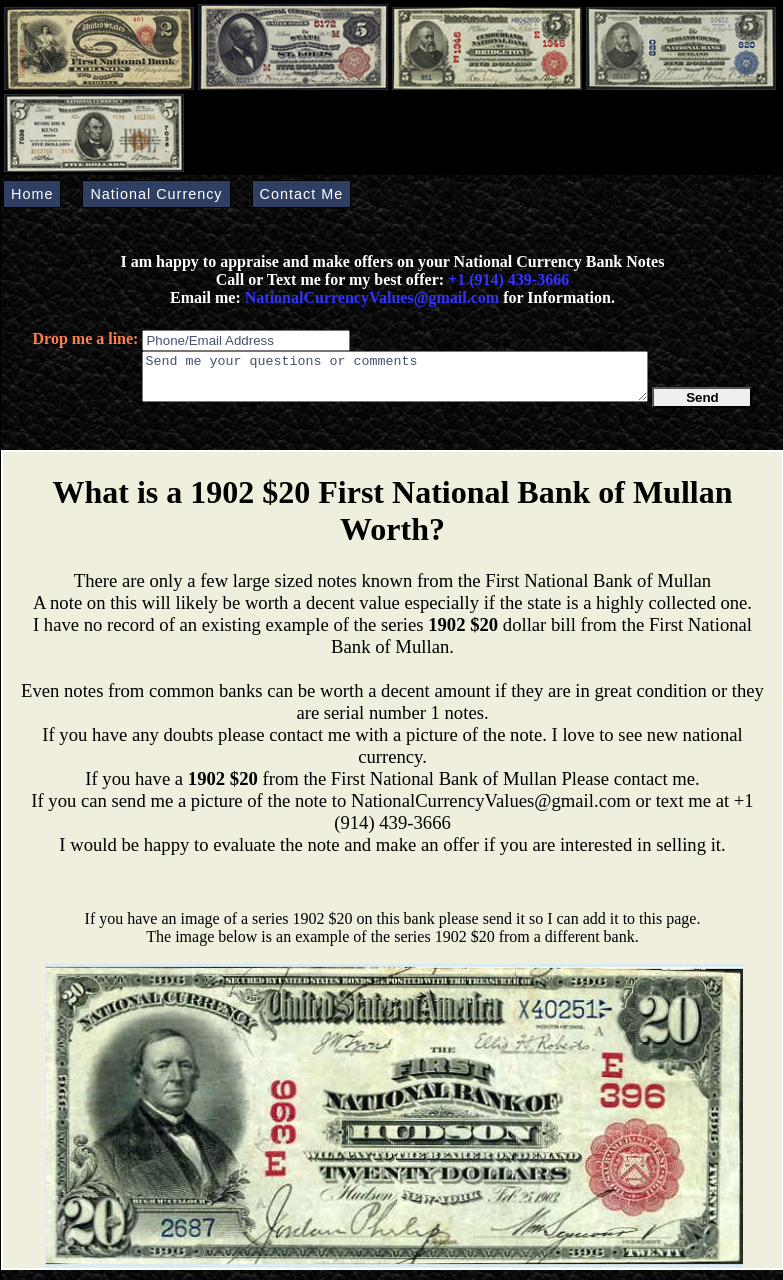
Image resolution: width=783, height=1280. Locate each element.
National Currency (156, 194)
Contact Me (302, 194)
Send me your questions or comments (395, 381)
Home (32, 194)
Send (702, 406)
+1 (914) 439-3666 (508, 279)
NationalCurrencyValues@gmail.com (370, 297)
